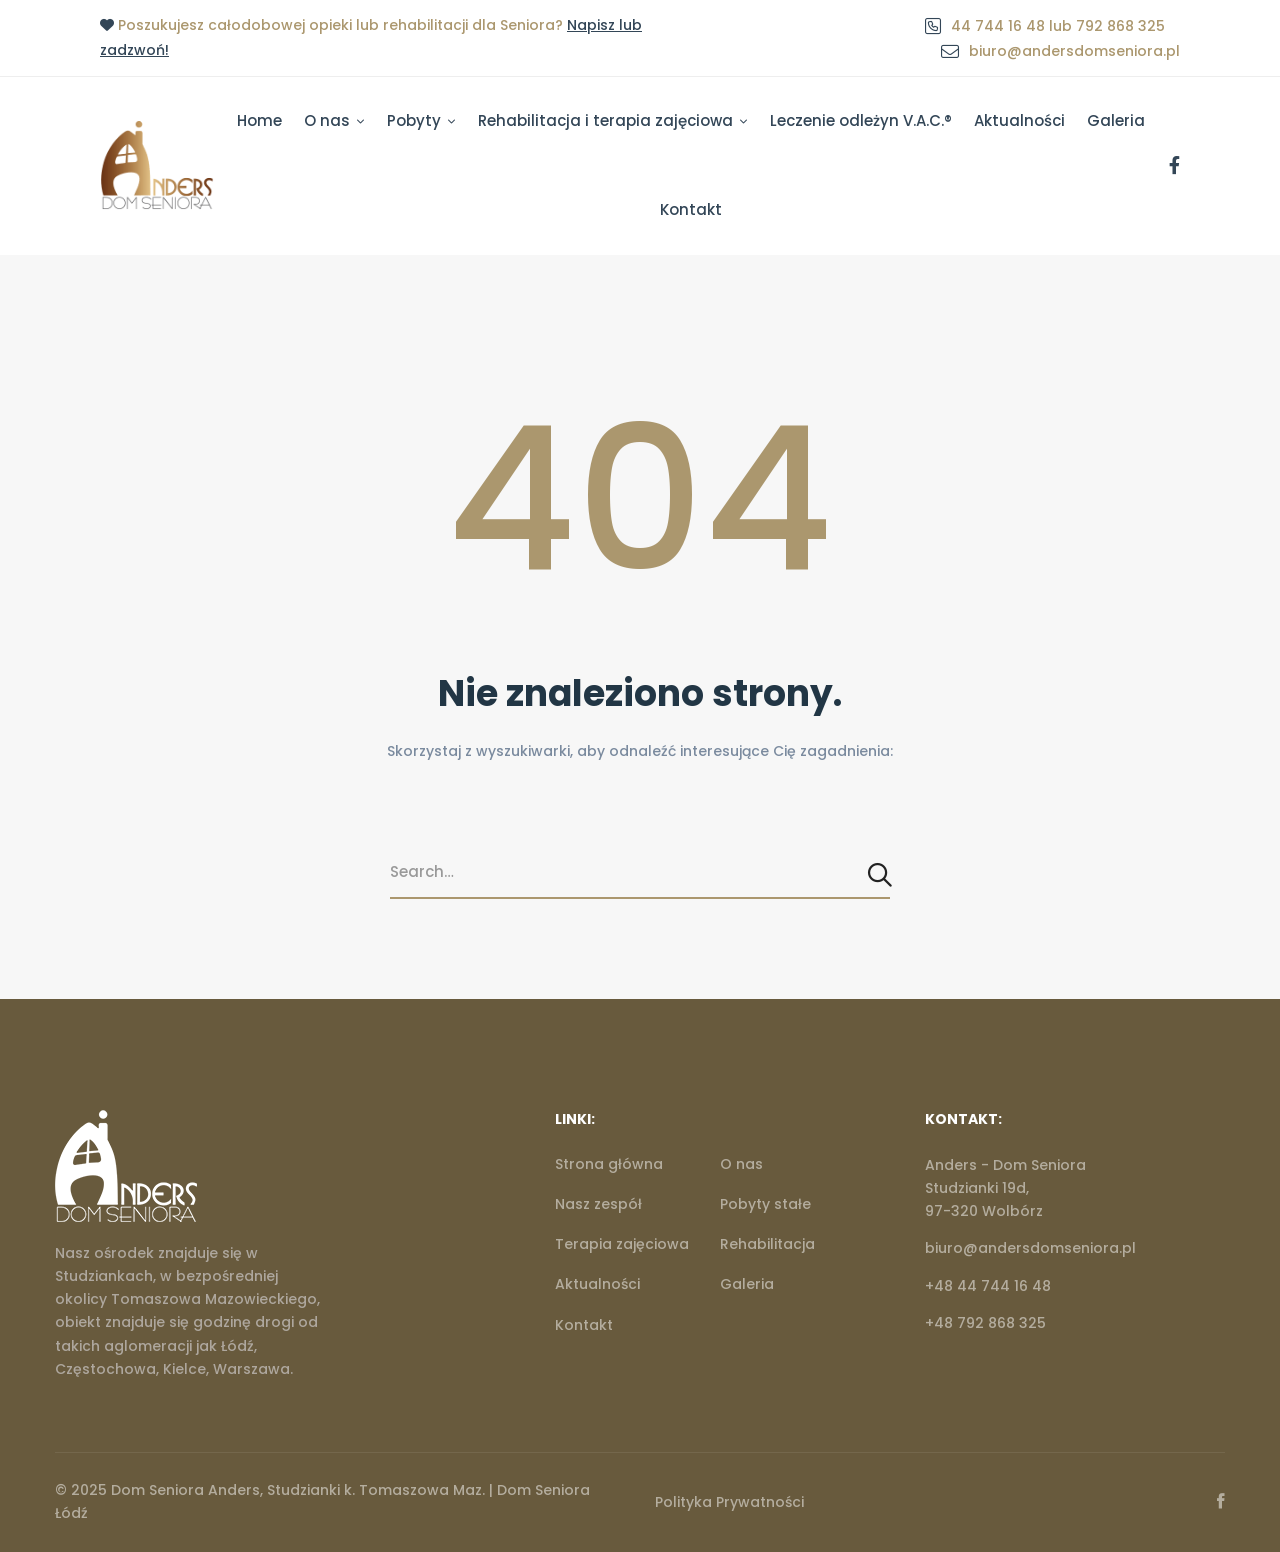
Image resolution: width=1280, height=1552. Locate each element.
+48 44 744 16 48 (988, 1286)
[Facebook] (1174, 166)
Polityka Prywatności (729, 1502)
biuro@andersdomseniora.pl (1030, 1248)
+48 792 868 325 (985, 1323)
